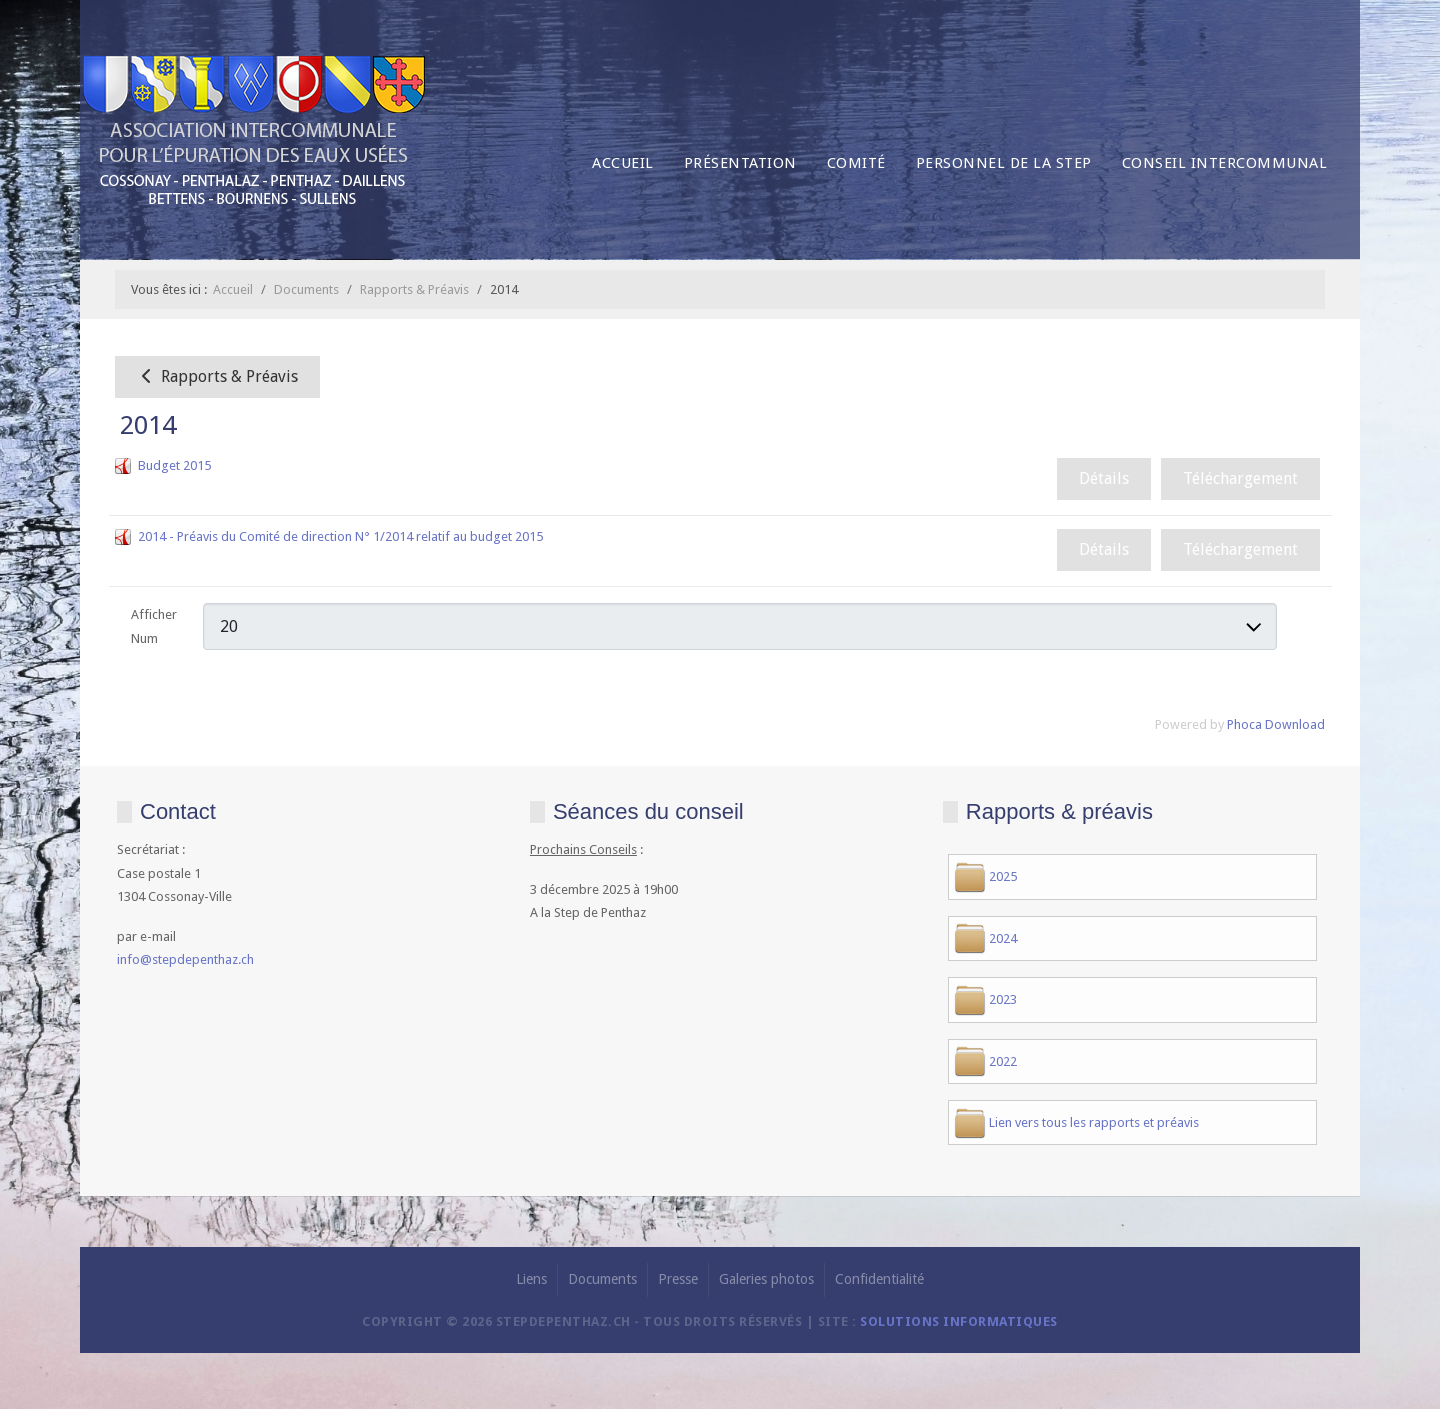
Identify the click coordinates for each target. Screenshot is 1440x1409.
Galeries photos (766, 1279)
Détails (1104, 478)
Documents (602, 1279)
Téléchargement (1240, 478)
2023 (1003, 999)
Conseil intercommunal (1225, 163)
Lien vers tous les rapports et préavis (1094, 1122)
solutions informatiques (959, 1321)
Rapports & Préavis (217, 376)
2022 (1003, 1061)
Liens (531, 1279)
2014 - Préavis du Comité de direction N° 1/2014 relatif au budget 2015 (340, 536)
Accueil (623, 163)
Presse (678, 1279)
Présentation (740, 163)
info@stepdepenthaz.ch (185, 959)
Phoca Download (1276, 724)
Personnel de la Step (1004, 163)
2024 (1003, 938)
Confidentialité (879, 1279)
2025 (1003, 876)
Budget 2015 (174, 465)
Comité (856, 163)
